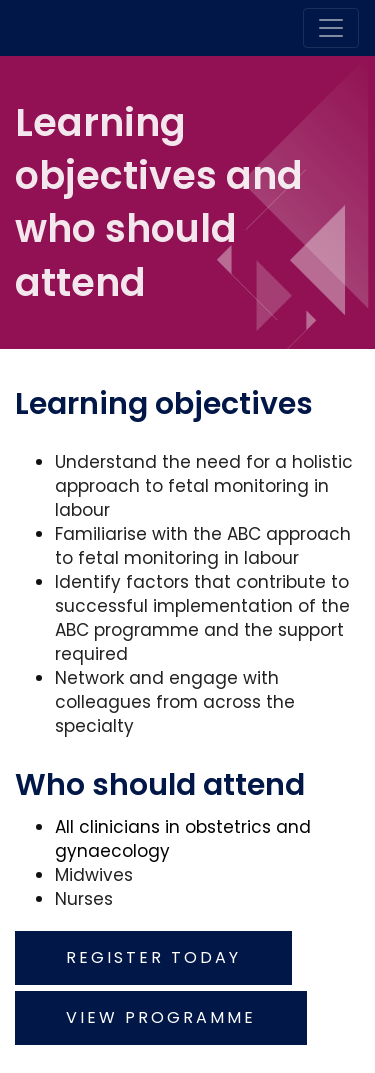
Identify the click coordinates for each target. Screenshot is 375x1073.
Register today (153, 957)
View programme (161, 1017)
